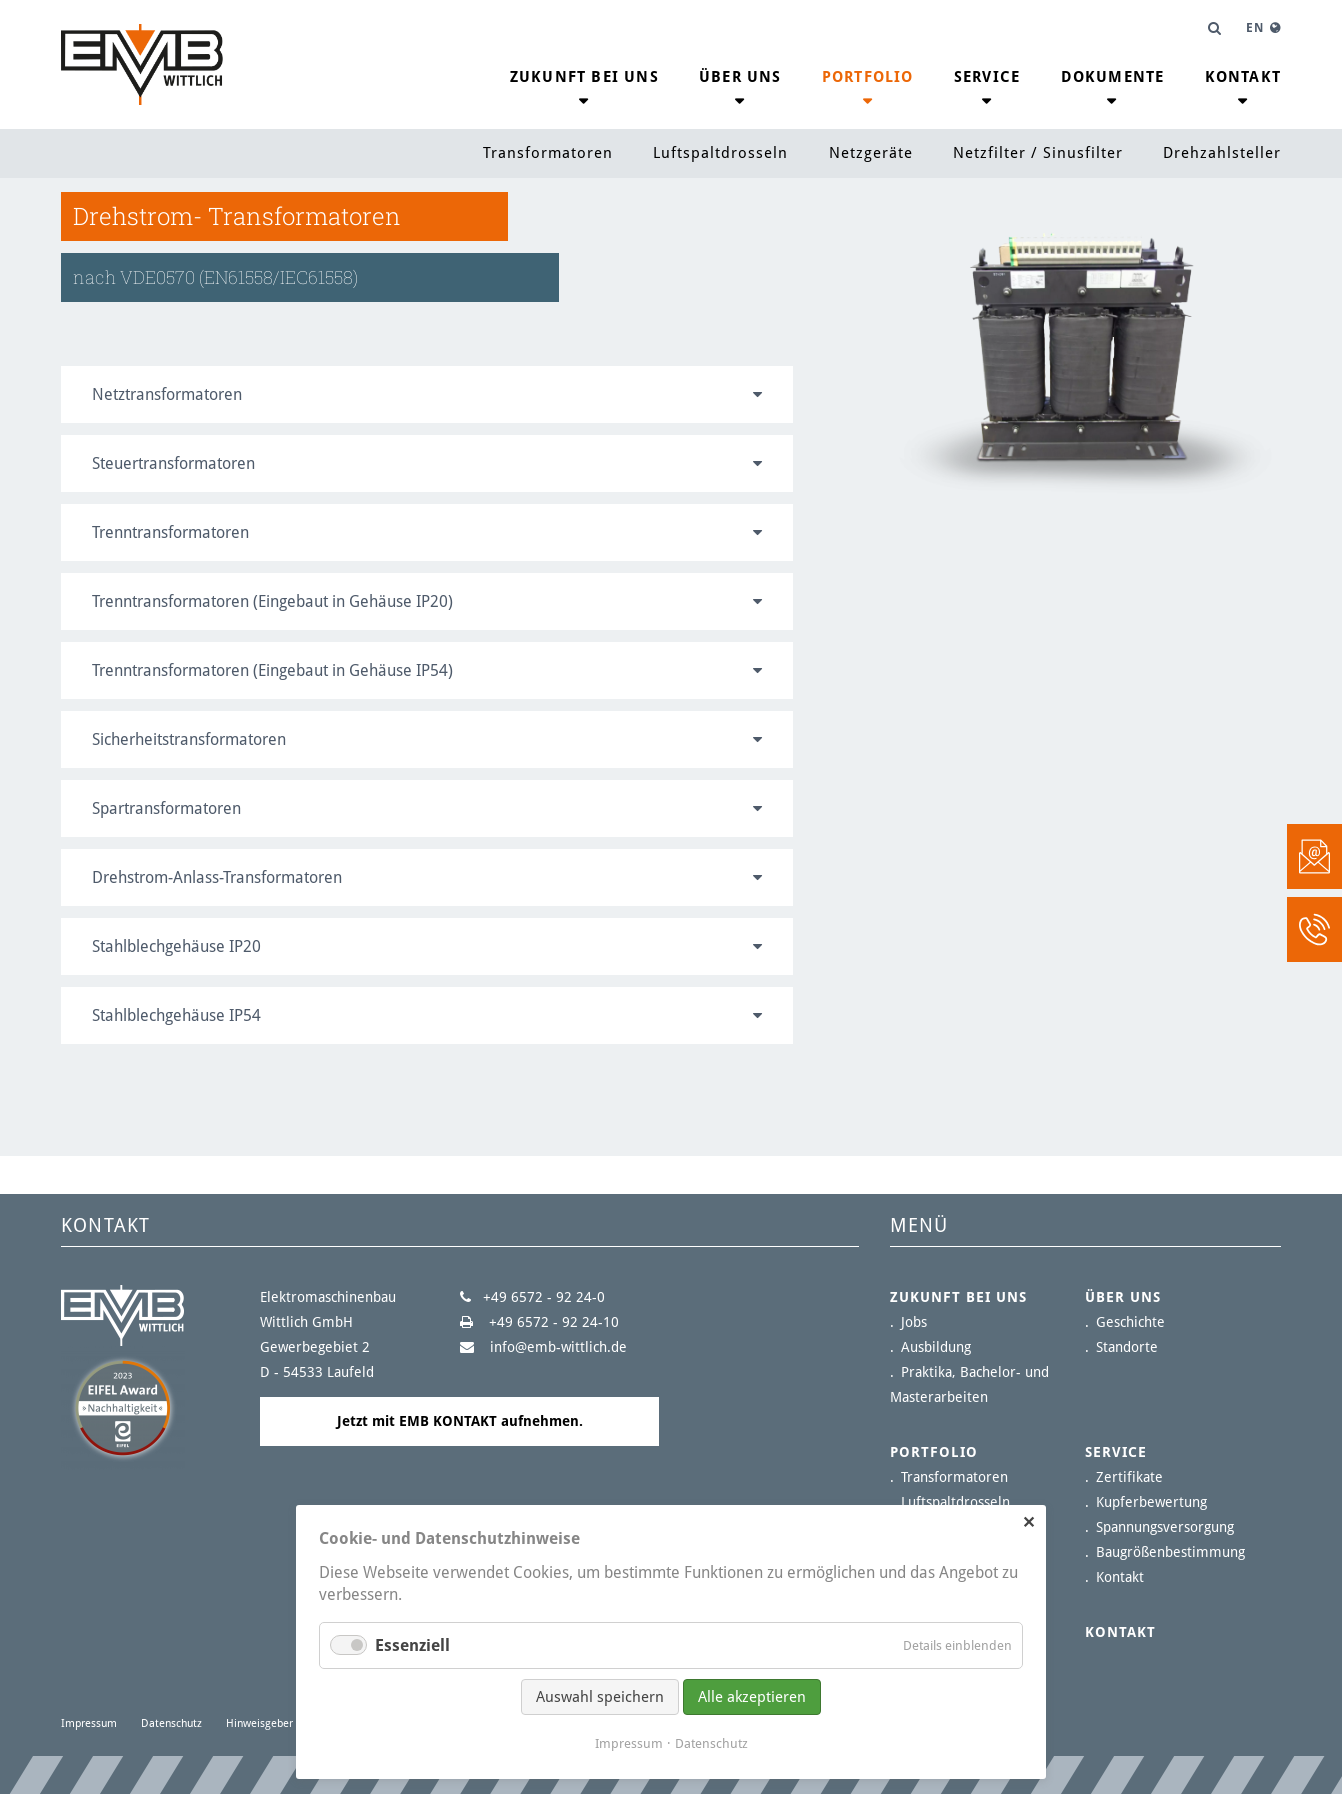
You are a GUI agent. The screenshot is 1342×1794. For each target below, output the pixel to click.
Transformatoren (548, 153)
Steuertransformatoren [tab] (173, 463)
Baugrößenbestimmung (1170, 1552)
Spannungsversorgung (1165, 1527)
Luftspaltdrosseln (720, 153)
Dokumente (1113, 77)
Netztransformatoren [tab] (167, 394)
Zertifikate (1129, 1477)
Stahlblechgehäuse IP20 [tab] (176, 946)
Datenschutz (171, 1723)
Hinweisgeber (259, 1723)
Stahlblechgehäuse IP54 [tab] (176, 1015)
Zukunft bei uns (584, 77)
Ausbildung (936, 1347)
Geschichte (1130, 1322)
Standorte (1127, 1347)
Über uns (740, 77)
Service (987, 77)
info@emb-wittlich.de (556, 1347)
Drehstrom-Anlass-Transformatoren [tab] (217, 877)
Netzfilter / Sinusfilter (1038, 153)
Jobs (914, 1322)
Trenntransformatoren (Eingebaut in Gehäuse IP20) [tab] (272, 601)
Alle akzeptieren (752, 1697)
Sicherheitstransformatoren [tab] (189, 739)
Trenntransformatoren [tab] (170, 532)
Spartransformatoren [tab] (166, 808)
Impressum (89, 1723)
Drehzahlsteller (1222, 153)
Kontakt (1243, 77)
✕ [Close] (1028, 1522)
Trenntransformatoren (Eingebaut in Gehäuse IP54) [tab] (272, 670)
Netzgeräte (871, 153)
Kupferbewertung (1151, 1502)
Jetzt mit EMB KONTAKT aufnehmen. (460, 1421)
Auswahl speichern (600, 1697)
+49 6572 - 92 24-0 (544, 1297)
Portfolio (868, 77)
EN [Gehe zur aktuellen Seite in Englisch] (1255, 28)
